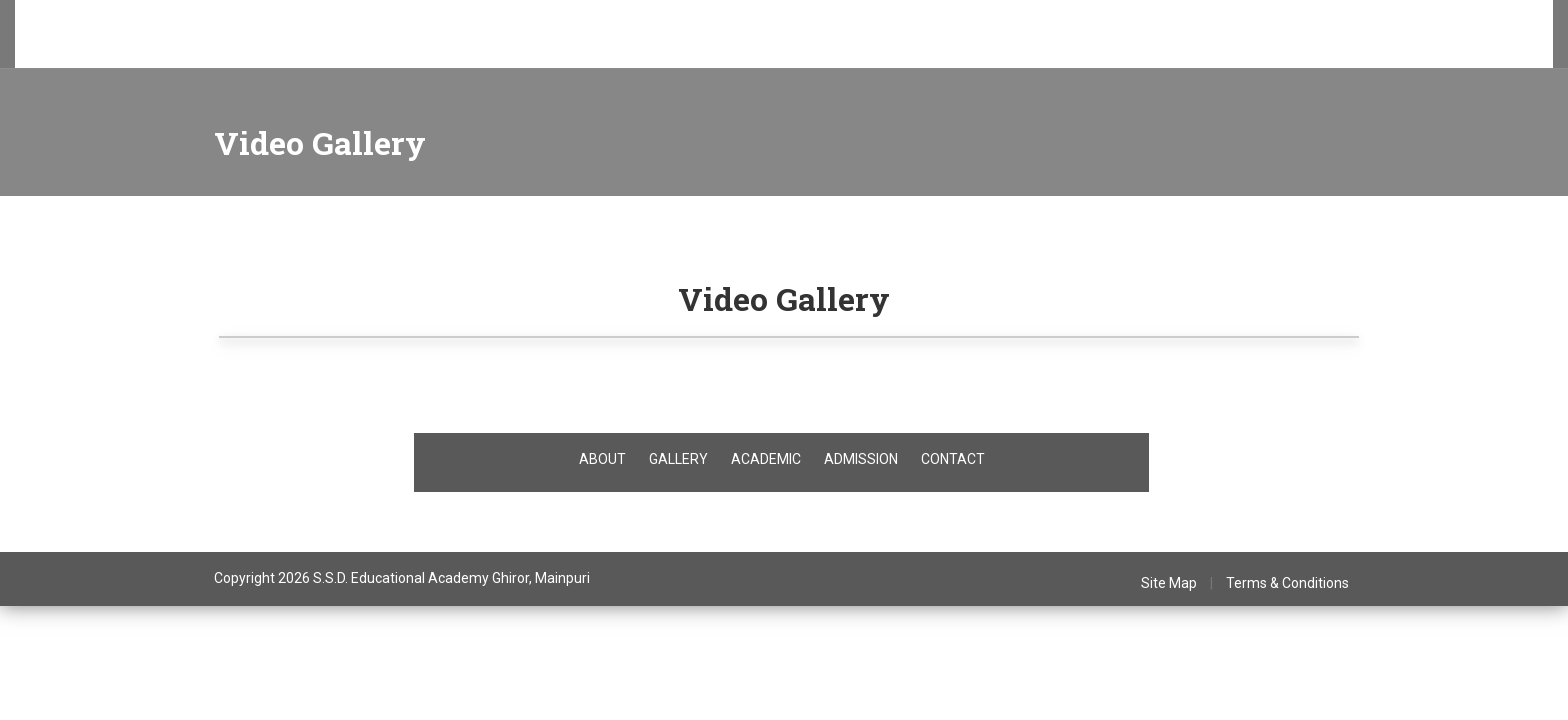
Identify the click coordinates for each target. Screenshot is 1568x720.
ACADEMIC (766, 459)
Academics (322, 50)
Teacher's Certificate (629, 50)
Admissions (231, 50)
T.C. (531, 50)
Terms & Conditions (1287, 583)
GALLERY (678, 459)
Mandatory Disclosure (784, 50)
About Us (144, 50)
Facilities (405, 50)
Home (75, 50)
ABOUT (602, 459)
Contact (899, 50)
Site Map (1169, 583)
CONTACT (953, 459)
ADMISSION (861, 459)
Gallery (476, 50)
